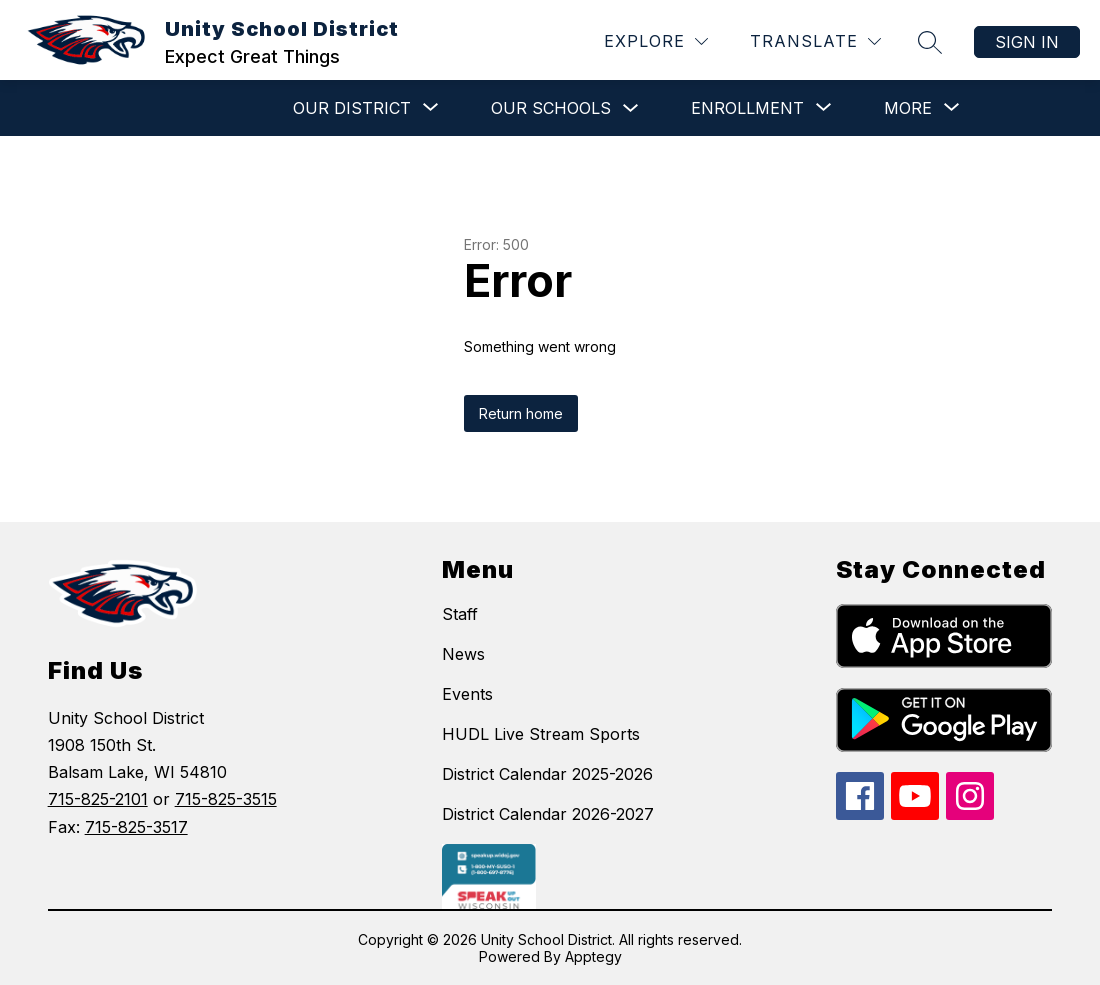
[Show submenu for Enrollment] (747, 108)
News (463, 654)
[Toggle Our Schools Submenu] (631, 108)
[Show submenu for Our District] (352, 108)
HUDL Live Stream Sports (541, 734)
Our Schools (551, 108)
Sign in (1027, 42)
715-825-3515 (226, 799)
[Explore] (656, 41)
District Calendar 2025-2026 (547, 774)
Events (467, 694)
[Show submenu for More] (908, 108)
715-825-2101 (98, 799)
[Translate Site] (815, 41)
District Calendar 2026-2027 (548, 814)
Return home (521, 413)
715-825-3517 (136, 827)
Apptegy (593, 956)
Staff (460, 614)
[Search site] (930, 42)
